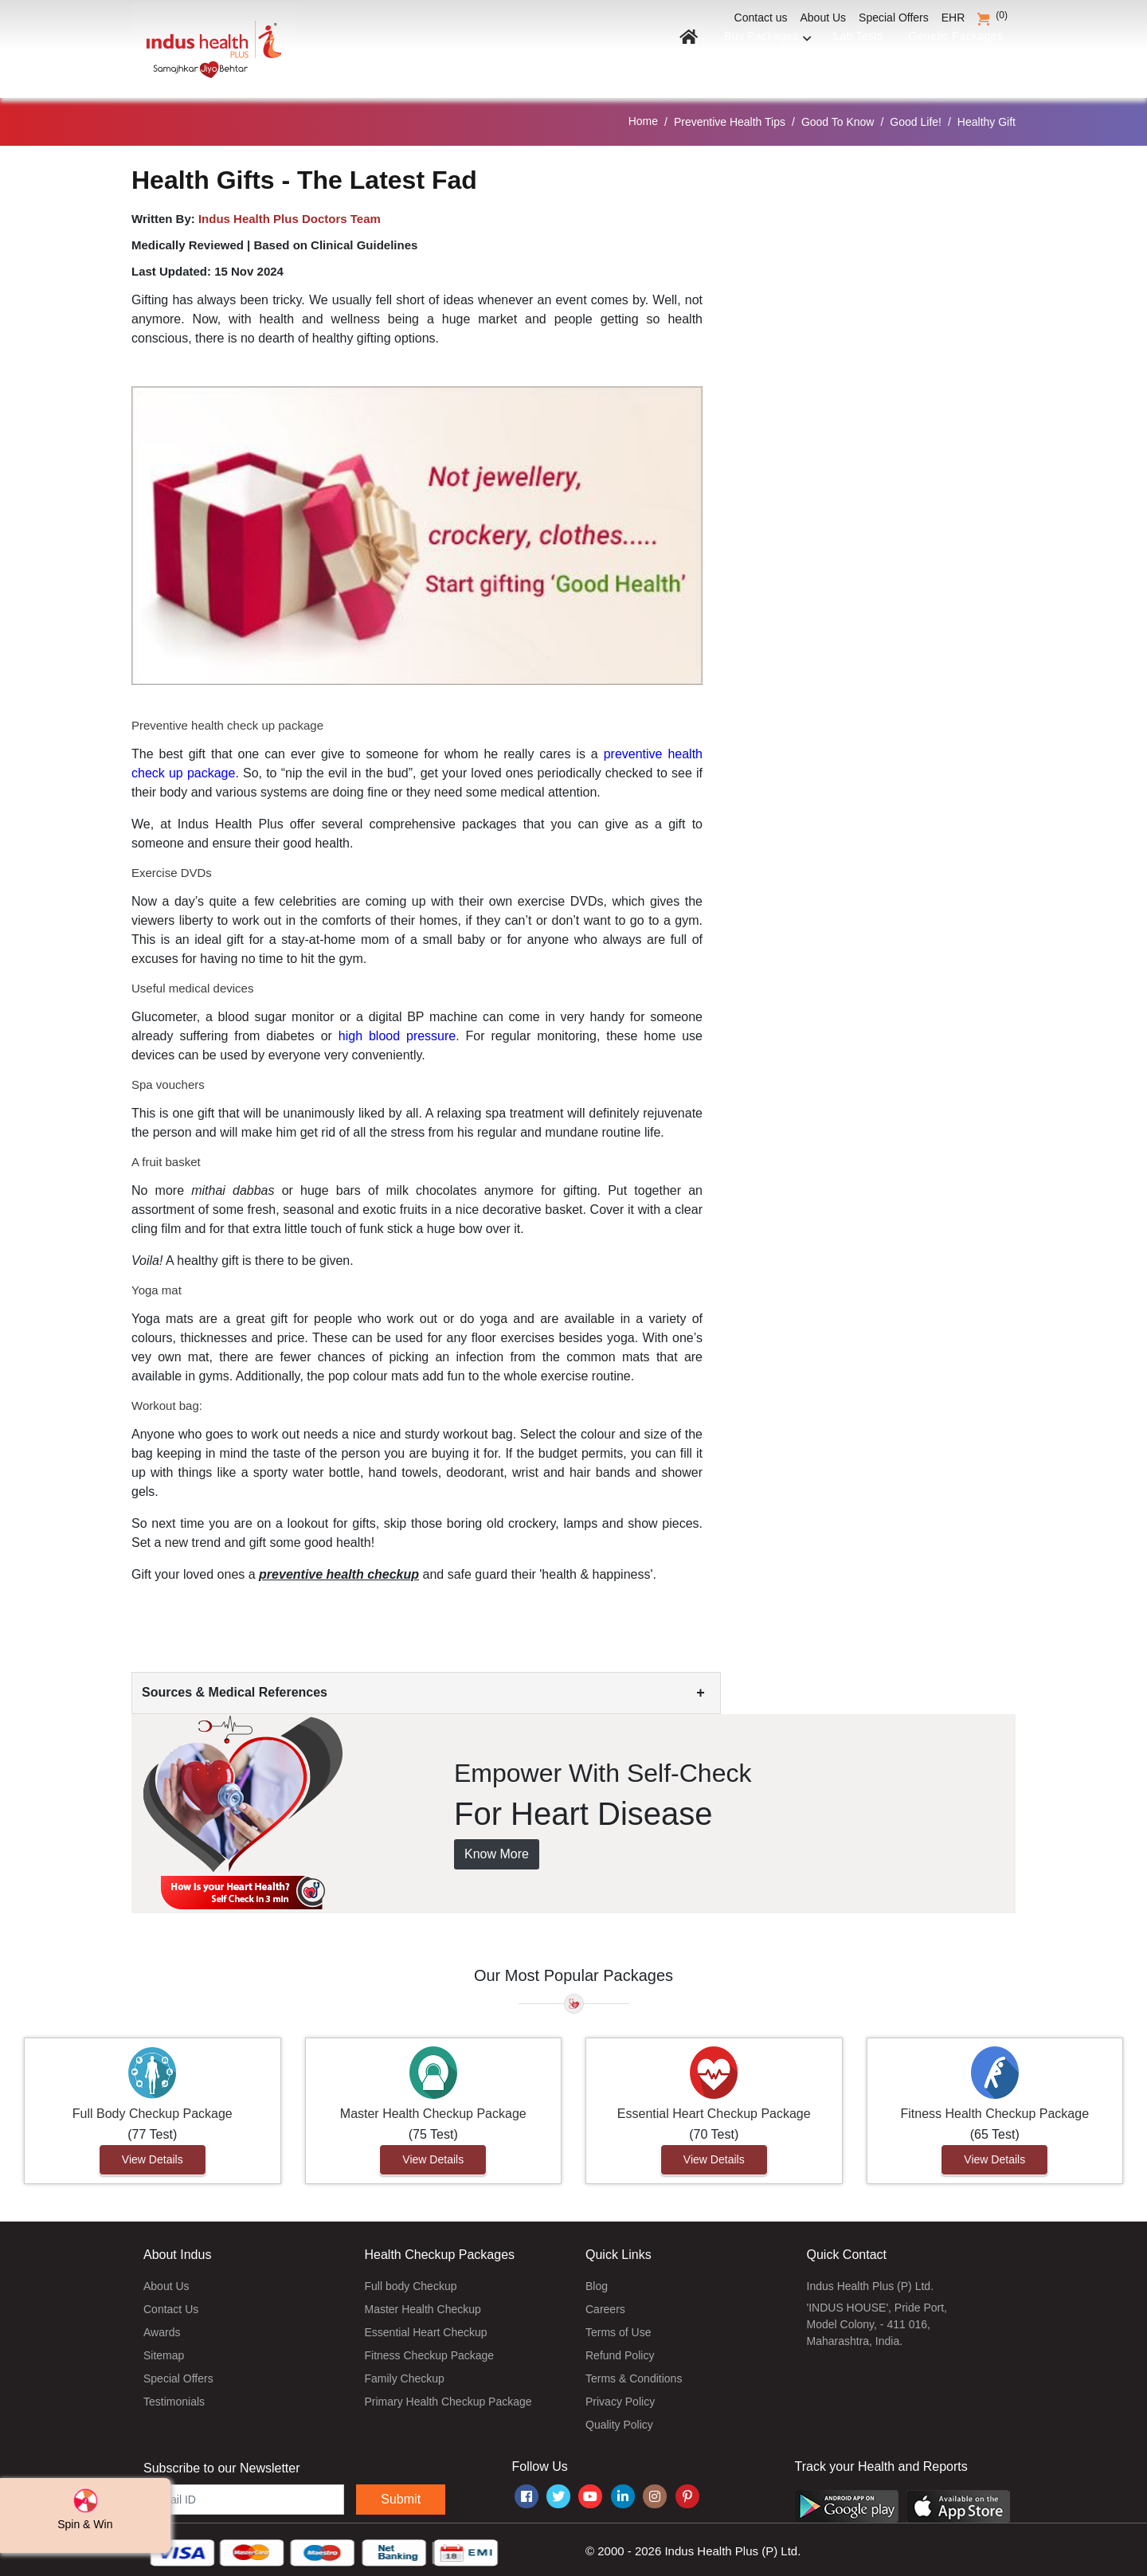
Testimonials (174, 2396)
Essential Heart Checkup (426, 2327)
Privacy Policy (620, 2396)
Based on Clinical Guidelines (335, 239)
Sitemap (163, 2350)
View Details (152, 2154)
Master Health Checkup (423, 2304)
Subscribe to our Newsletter (221, 2463)
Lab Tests (848, 54)
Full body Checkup (411, 2281)
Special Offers (894, 17)
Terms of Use (618, 2327)
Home (643, 116)
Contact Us (170, 2304)
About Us (824, 17)
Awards (161, 2327)
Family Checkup (404, 2373)
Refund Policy (619, 2350)
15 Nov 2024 (249, 265)
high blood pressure (397, 1031)
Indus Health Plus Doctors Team (289, 213)
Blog (596, 2281)
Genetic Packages (951, 54)
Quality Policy (619, 2420)
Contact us (761, 17)
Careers (605, 2304)
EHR (953, 17)
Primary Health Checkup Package (448, 2396)
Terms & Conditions (633, 2373)
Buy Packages (752, 54)
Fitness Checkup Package (430, 2350)
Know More (496, 1849)
